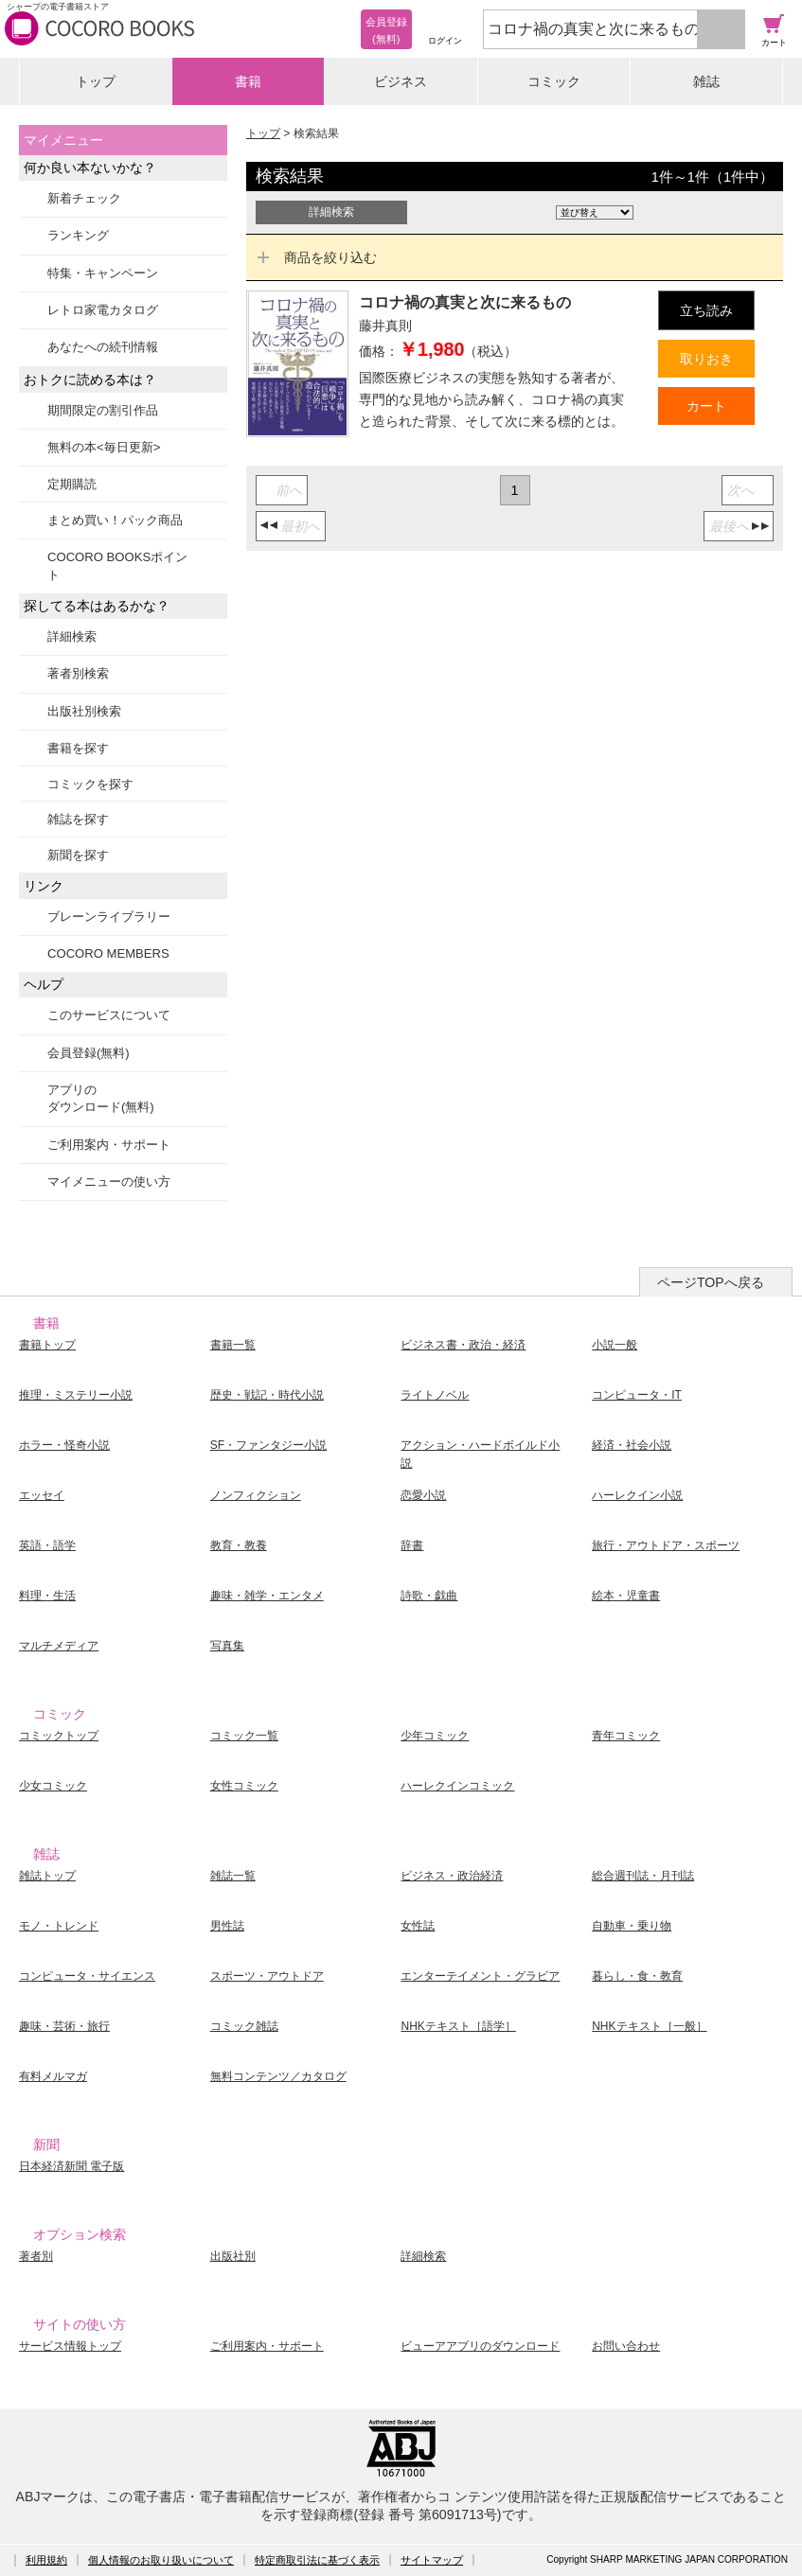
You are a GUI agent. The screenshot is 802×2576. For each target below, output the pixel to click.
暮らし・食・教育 (637, 1976)
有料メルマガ (53, 2076)
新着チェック (84, 198)
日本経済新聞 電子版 (71, 2166)
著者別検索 (78, 673)
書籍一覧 (233, 1344)
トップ (96, 81)
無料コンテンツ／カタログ (278, 2076)
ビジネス (400, 81)
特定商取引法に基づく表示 (317, 2560)
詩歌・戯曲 (429, 1595)
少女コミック (53, 1785)
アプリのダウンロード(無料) (100, 1098)
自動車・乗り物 (631, 1925)
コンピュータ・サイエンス (87, 1976)
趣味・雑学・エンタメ (267, 1595)
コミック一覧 (244, 1735)
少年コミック (435, 1735)
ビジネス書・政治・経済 (463, 1344)
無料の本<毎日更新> (103, 447)
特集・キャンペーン (102, 273)
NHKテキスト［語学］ (458, 2026)
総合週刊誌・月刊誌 (643, 1875)
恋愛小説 (423, 1495)
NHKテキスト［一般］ (649, 2026)
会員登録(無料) (88, 1053)
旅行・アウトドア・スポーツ (666, 1545)
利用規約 (46, 2560)
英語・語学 (47, 1545)
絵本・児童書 (626, 1595)
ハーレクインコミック (457, 1785)
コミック (553, 81)
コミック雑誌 (244, 2026)
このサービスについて (108, 1015)
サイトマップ (432, 2560)
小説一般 (614, 1344)
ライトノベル (435, 1395)
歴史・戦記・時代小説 (267, 1395)
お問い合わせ (626, 2346)
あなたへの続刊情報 (102, 347)
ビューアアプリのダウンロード (480, 2346)
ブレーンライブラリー (108, 916)
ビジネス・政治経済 (452, 1875)
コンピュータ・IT (637, 1395)
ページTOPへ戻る (710, 1282)
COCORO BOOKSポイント (117, 565)
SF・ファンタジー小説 (268, 1445)
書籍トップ (47, 1344)
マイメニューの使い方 (108, 1181)
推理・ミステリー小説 (76, 1395)
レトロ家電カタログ (102, 310)
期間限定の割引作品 (102, 410)
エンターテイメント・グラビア (480, 1976)
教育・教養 (238, 1545)
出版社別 (233, 2256)
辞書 (412, 1545)
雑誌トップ (47, 1875)
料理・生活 (47, 1595)
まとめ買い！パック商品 (115, 520)
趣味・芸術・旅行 (64, 2026)
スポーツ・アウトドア (267, 1976)
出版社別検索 (84, 711)
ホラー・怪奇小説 (64, 1445)
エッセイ (41, 1495)
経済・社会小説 (631, 1445)
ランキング (78, 235)
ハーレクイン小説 (637, 1495)
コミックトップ (58, 1735)
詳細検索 (72, 636)
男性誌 (227, 1925)
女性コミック (244, 1785)
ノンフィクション (255, 1495)
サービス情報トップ (70, 2346)
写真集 (227, 1645)
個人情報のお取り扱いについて (161, 2560)
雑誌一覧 (233, 1875)
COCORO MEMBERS (108, 953)
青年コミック (626, 1735)
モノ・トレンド (58, 1925)
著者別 (36, 2256)
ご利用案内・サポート (108, 1145)
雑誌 (706, 81)
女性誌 (418, 1925)
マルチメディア (58, 1645)
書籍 (248, 81)
